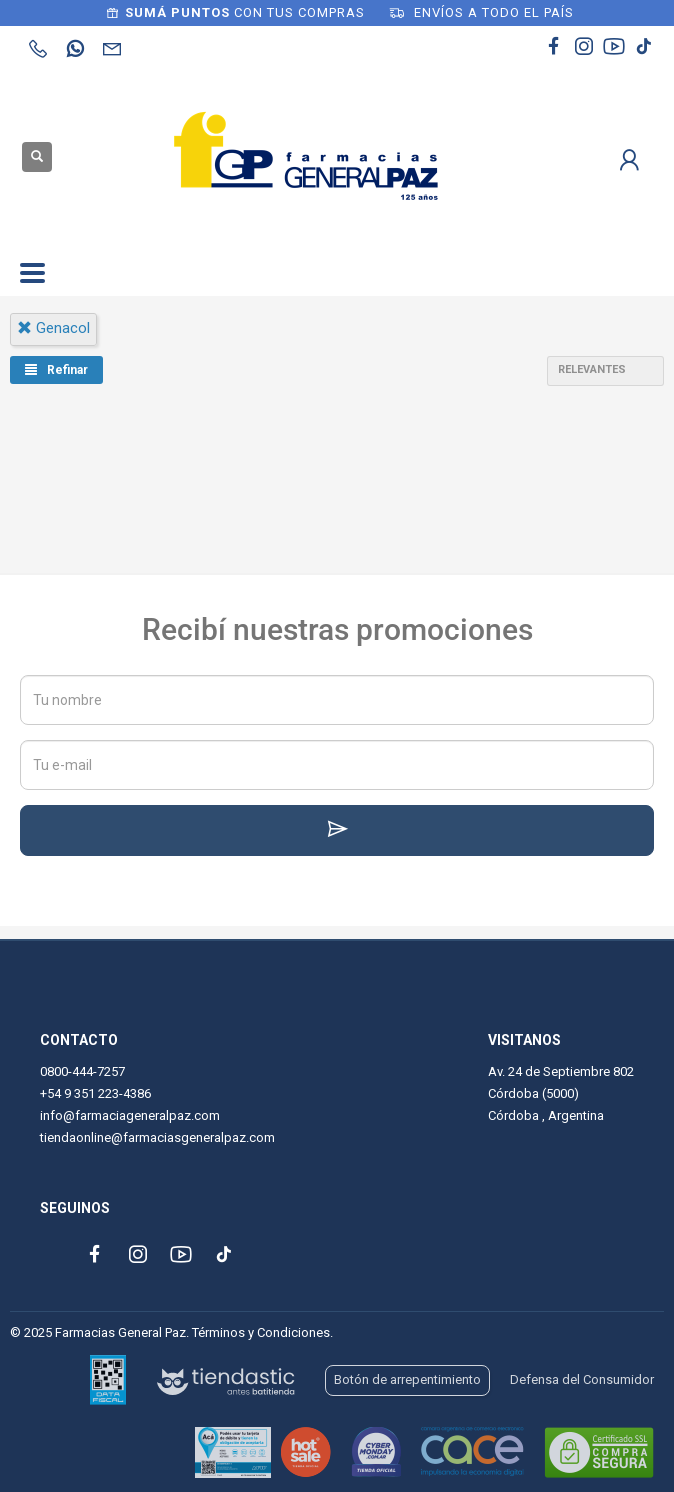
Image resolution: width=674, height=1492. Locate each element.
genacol (53, 328)
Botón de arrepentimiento (407, 1379)
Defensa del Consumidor (582, 1379)
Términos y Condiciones (261, 1332)
